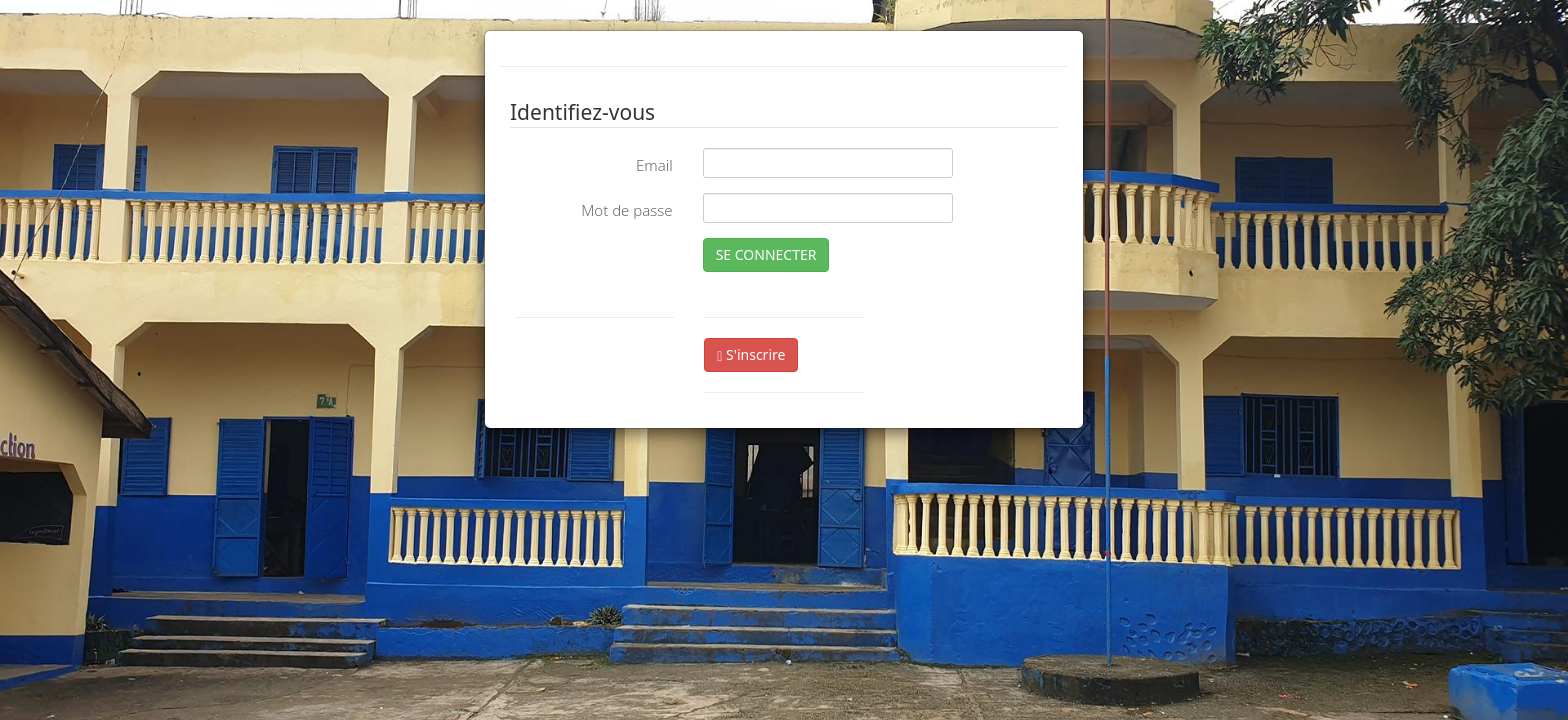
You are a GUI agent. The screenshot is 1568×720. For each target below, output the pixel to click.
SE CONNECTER (766, 254)
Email (654, 165)
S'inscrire (751, 354)
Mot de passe (626, 210)
